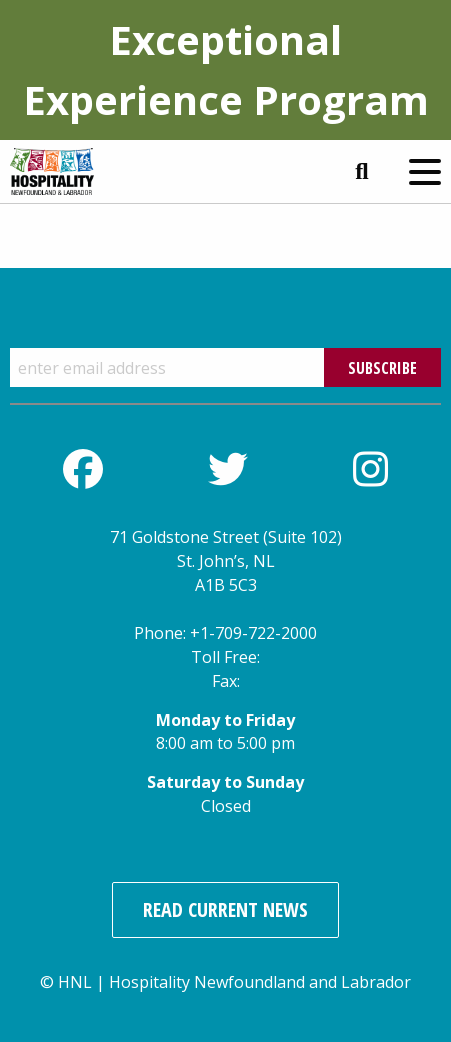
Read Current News (225, 909)
